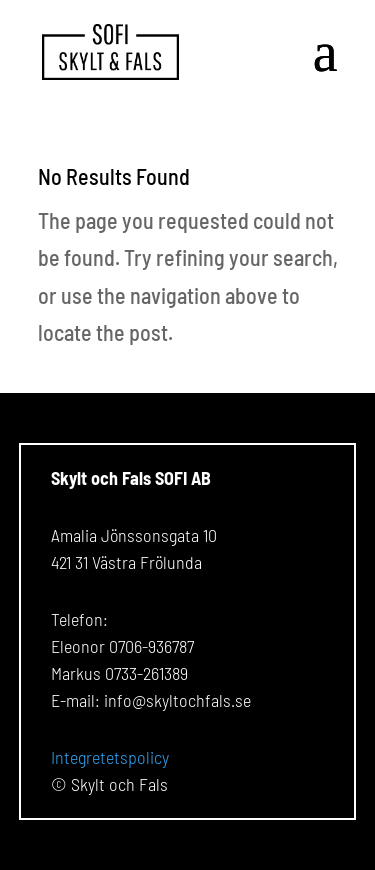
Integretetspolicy (110, 757)
